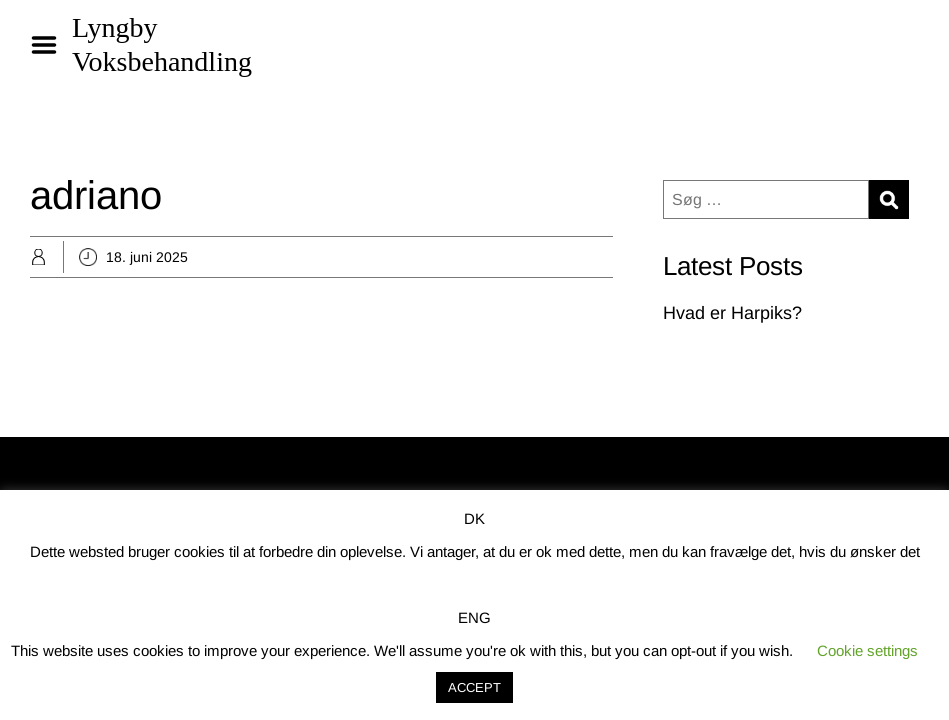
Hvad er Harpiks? (732, 313)
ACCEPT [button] (474, 687)
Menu (51, 45)
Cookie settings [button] (867, 650)
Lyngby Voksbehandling (162, 44)
